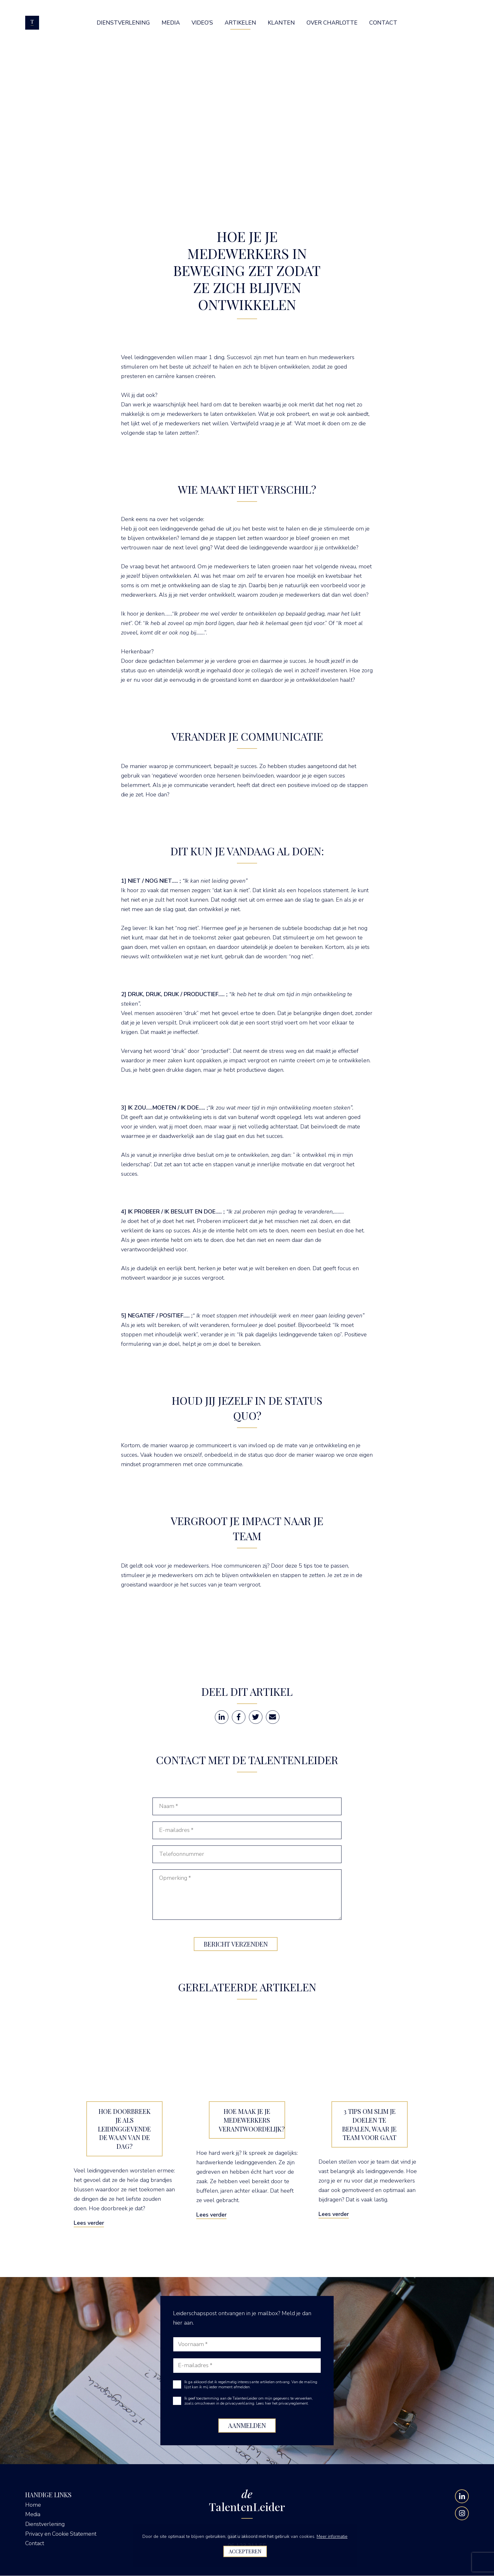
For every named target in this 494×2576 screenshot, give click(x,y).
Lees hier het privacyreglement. (282, 2404)
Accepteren (245, 2551)
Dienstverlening (45, 2524)
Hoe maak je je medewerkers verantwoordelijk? (252, 2120)
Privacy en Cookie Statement (61, 2534)
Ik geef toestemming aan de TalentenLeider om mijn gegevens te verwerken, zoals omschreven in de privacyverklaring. (248, 2401)
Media (32, 2515)
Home (33, 2505)
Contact (34, 2543)
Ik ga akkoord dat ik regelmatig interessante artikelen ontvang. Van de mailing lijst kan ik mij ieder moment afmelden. (250, 2385)
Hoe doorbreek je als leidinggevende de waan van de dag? (124, 2129)
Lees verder (89, 2223)
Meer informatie (332, 2536)
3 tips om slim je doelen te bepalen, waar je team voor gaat (369, 2124)
